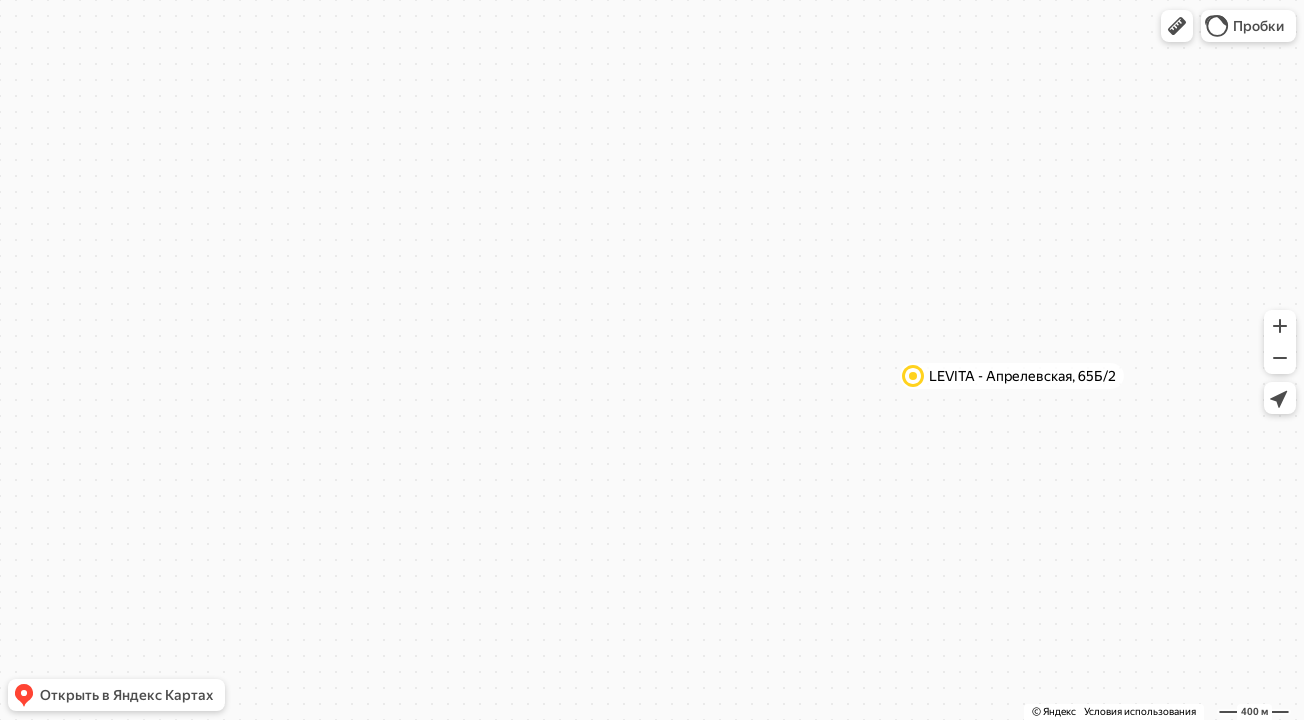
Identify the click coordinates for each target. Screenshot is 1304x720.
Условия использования (1140, 711)
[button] (1177, 26)
